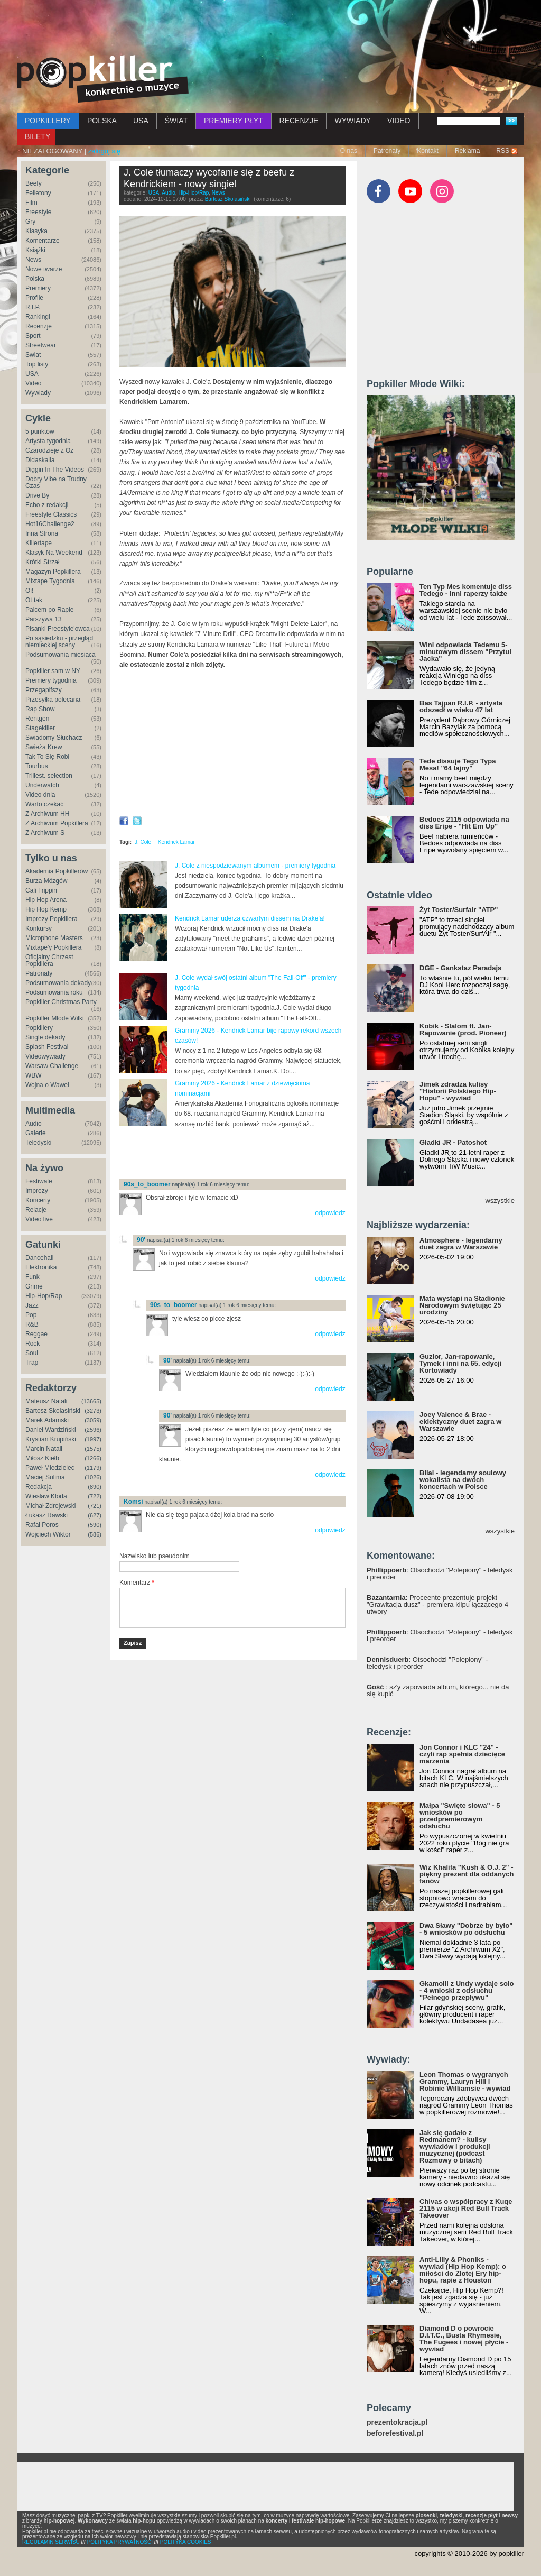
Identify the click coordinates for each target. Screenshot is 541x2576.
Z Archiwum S (44, 832)
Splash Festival (46, 1047)
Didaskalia (39, 460)
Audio (33, 1123)
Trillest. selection (48, 775)
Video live (39, 1219)
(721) (94, 1506)
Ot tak (33, 600)
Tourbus (36, 766)
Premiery (38, 288)
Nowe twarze (43, 269)
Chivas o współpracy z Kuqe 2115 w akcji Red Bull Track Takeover (465, 2208)
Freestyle (38, 212)
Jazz (32, 1305)
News (33, 259)
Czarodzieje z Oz (49, 450)
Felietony (38, 193)
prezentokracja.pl (397, 2422)
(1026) (93, 1477)
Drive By (37, 495)
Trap (31, 1362)
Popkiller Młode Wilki (54, 1018)
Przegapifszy (43, 690)
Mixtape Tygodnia (50, 581)
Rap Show (39, 709)
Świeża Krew (43, 747)
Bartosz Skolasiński (52, 1410)
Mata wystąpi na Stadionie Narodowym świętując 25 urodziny (462, 1305)
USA (140, 120)
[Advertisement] (270, 29)
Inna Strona (41, 533)
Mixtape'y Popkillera (53, 947)
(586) (94, 1534)
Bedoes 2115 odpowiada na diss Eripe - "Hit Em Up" (464, 822)
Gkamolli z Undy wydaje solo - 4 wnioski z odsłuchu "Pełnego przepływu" (466, 1990)
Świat (33, 354)
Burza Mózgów (46, 881)
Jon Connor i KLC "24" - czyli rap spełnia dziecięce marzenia (462, 1754)
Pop (30, 1315)
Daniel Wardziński (50, 1429)
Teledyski (38, 1142)
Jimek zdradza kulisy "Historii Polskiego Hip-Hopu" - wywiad (457, 1091)
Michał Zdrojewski (50, 1506)
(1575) (93, 1449)
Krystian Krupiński (50, 1439)
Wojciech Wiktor (48, 1534)
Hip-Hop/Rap (43, 1296)
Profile (34, 297)
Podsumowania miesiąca (60, 654)
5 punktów (39, 431)
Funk (32, 1277)
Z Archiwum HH (47, 813)
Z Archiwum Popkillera (56, 823)
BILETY (37, 136)
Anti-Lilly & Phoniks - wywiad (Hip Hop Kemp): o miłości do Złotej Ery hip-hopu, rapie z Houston (462, 2270)
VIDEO (399, 120)
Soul (31, 1353)
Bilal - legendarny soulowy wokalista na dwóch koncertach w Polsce (462, 1480)
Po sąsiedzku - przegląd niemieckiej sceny (59, 641)
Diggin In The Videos (54, 469)
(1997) (93, 1439)
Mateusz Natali (46, 1401)
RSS (502, 150)
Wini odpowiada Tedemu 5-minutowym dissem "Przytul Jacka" (465, 652)
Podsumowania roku (54, 992)
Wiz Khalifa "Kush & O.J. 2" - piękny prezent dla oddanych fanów (466, 1874)
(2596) (93, 1430)
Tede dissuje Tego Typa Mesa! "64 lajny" (457, 764)
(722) (94, 1496)
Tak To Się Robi (47, 756)
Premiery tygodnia (51, 680)
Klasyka (36, 231)
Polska (34, 278)
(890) (94, 1487)
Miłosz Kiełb (42, 1458)
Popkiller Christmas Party (61, 1002)
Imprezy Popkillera (51, 919)
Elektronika (41, 1267)
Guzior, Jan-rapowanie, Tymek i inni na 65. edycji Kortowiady (460, 1363)
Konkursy (38, 928)
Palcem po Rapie (49, 609)
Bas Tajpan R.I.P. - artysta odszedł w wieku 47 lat (460, 706)
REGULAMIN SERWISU (51, 2542)
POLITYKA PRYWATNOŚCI (120, 2542)
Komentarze (42, 240)
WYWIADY (352, 120)
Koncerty (37, 1200)
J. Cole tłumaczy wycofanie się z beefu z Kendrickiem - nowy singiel (209, 178)
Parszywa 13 (43, 619)
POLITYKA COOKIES (185, 2542)
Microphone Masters (54, 938)
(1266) (93, 1458)
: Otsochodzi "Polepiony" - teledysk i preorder (440, 1573)
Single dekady (45, 1037)
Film (31, 202)
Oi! (29, 590)
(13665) (91, 1401)
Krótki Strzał (42, 562)
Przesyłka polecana (52, 699)
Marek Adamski (47, 1420)
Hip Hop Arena (46, 900)
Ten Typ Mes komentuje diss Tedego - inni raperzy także (465, 590)
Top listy (36, 364)
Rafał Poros (42, 1525)
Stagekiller (40, 728)
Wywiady (38, 393)
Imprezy (36, 1190)
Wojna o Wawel (47, 1085)
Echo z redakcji (46, 505)
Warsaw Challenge (51, 1066)
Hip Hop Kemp (46, 909)
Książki (35, 250)
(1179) (93, 1468)
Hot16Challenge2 (49, 524)
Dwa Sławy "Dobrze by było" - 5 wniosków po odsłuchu (465, 1928)
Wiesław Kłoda (46, 1496)
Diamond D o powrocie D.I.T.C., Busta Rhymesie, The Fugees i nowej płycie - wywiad (463, 2338)
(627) (94, 1515)
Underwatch (42, 785)
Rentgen (37, 718)
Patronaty (387, 150)
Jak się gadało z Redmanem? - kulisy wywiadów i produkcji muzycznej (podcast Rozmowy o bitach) (454, 2146)
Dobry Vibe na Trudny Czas (56, 482)
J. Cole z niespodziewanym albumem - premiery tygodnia (255, 865)
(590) (94, 1525)
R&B (32, 1324)
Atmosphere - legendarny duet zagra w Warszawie (460, 1243)
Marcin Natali (43, 1448)
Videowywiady (45, 1056)
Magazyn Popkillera (53, 571)
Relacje (35, 1209)
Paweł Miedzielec (49, 1467)
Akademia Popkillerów (56, 871)
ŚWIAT (176, 120)
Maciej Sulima (45, 1477)
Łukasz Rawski (46, 1515)
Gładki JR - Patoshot (453, 1142)
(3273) (93, 1410)
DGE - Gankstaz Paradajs (460, 968)
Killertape (38, 543)
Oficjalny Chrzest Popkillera (49, 960)
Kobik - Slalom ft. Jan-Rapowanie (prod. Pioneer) (463, 1029)
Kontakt (428, 150)
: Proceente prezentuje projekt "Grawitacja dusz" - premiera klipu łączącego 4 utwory (437, 1604)
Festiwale (38, 1181)
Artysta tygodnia (48, 441)
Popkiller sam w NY (52, 671)
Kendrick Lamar (176, 842)
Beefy (33, 183)
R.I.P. (32, 307)
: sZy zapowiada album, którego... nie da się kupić (438, 1690)
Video (33, 383)
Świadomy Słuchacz (53, 737)
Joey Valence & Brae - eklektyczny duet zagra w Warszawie (460, 1421)
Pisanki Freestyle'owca (57, 628)
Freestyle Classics (51, 514)
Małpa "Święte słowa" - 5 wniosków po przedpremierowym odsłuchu (459, 1815)
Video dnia (40, 794)
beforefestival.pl (395, 2433)
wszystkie (500, 1200)
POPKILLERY (48, 120)
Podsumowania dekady (58, 983)
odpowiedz (330, 1213)
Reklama (467, 150)
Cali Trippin (41, 890)
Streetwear (40, 345)
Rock (32, 1343)
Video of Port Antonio (232, 743)
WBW (33, 1075)
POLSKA (102, 120)
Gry (30, 221)
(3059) (93, 1420)
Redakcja (38, 1487)
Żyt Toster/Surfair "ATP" (458, 910)
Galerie (35, 1133)
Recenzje (38, 326)
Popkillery (39, 1028)
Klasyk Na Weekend (53, 552)
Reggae (36, 1334)
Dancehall (39, 1258)
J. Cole (143, 842)
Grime (34, 1286)
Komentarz (136, 1582)
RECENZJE (299, 120)
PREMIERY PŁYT (233, 120)
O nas (348, 150)
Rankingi (37, 316)
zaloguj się (104, 151)
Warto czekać (44, 804)
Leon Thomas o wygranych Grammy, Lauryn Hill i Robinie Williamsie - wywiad (465, 2081)
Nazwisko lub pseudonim (154, 1556)
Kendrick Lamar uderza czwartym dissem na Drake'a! (250, 918)
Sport (33, 335)
